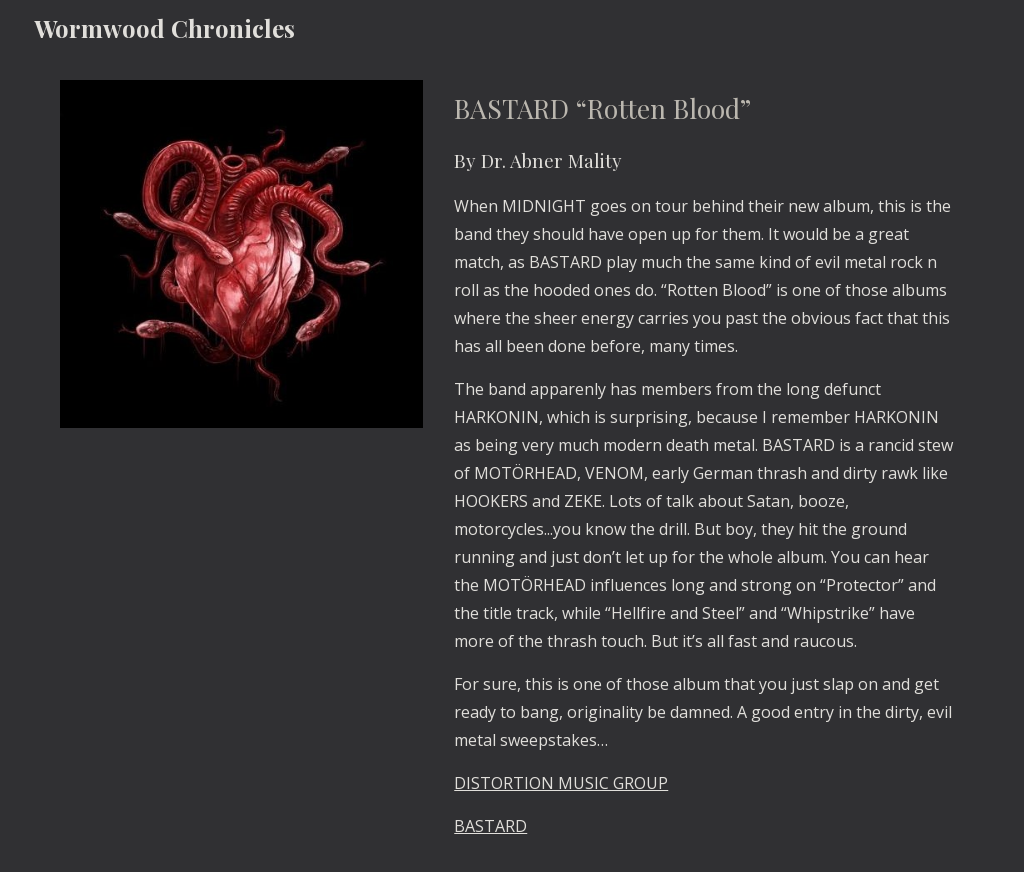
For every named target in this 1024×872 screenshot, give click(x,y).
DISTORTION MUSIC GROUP (561, 783)
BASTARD (490, 826)
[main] (705, 464)
